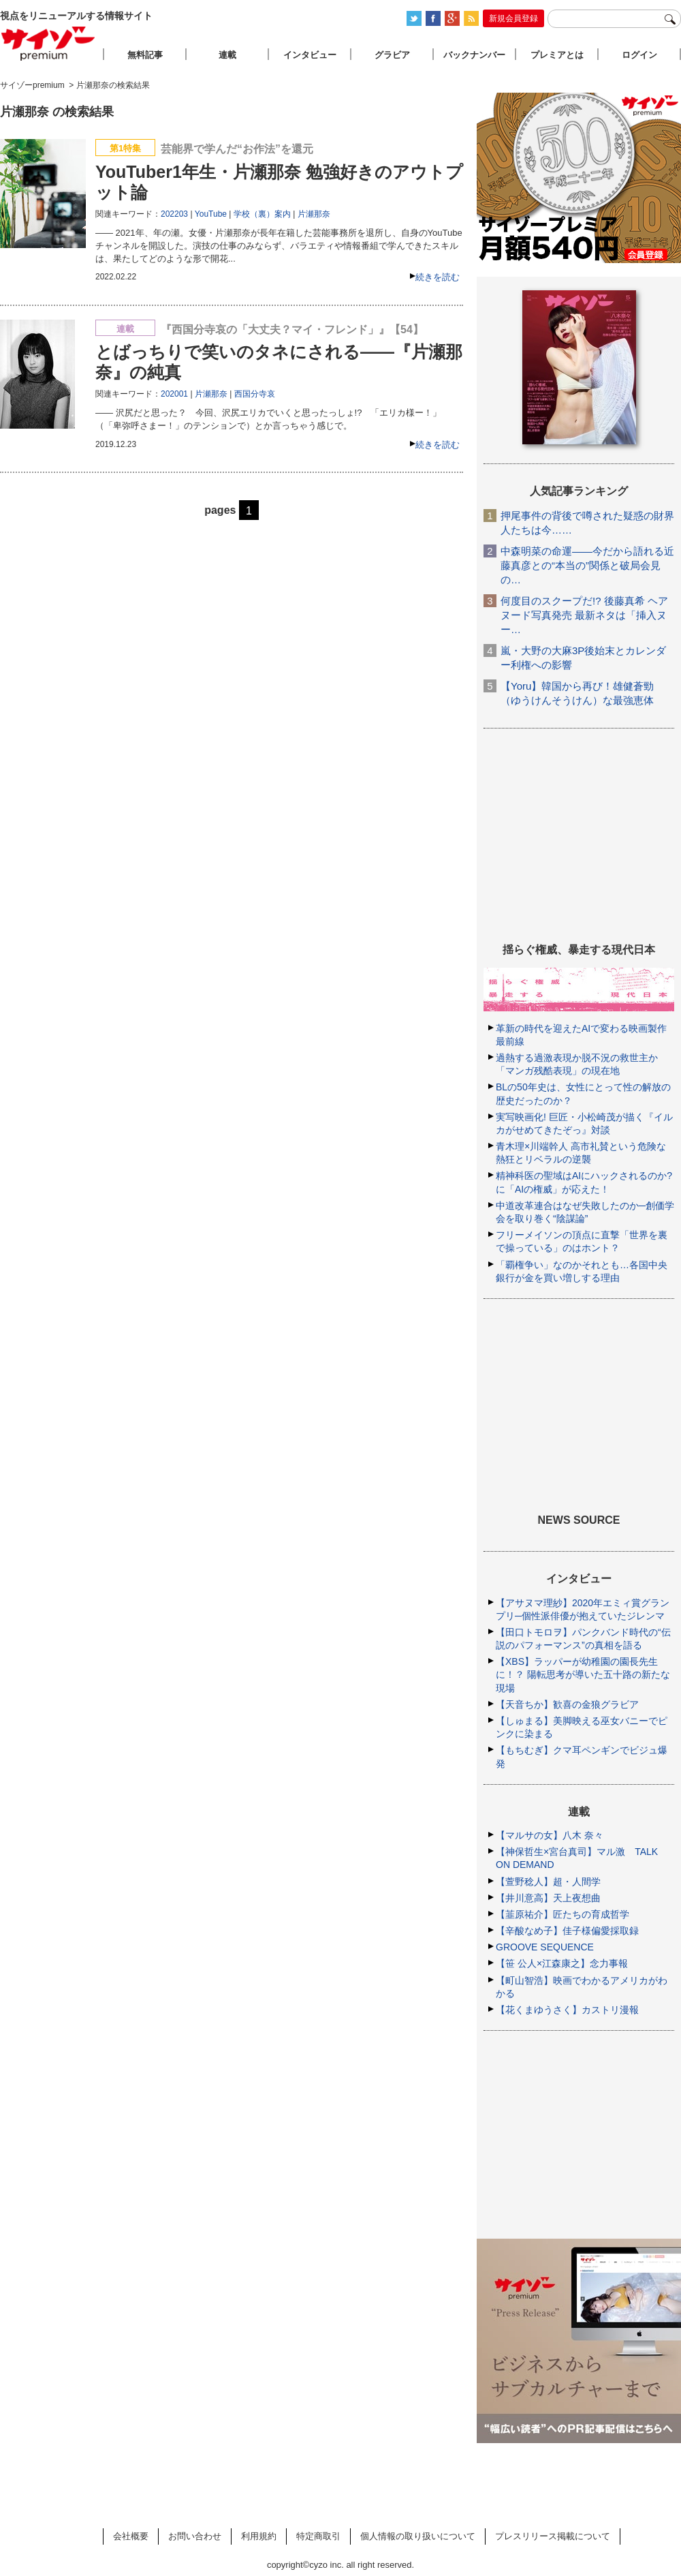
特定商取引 (318, 2536)
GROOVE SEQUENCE (545, 1947)
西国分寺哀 (254, 394)
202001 (174, 394)
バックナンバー (474, 55)
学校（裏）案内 (262, 214)
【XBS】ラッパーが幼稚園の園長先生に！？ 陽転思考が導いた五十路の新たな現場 (583, 1674)
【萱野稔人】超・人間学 (548, 1881)
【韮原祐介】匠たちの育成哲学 (562, 1914)
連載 (227, 55)
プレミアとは (557, 55)
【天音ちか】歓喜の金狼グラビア (567, 1704)
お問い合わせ (194, 2536)
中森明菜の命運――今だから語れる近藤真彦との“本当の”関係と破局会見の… (587, 565)
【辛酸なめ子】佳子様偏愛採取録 (567, 1930)
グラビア (392, 55)
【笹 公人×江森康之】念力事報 (562, 1963)
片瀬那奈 (314, 214)
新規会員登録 (513, 18)
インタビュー (309, 55)
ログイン (639, 55)
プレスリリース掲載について (552, 2536)
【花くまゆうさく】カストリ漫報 (567, 2009)
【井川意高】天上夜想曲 (548, 1897)
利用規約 (258, 2536)
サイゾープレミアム (48, 43)
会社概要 (130, 2536)
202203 (174, 214)
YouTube (211, 214)
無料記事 (145, 55)
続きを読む (437, 277)
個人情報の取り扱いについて (417, 2536)
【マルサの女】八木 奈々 (549, 1835)
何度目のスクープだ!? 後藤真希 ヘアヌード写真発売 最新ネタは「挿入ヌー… (584, 615)
